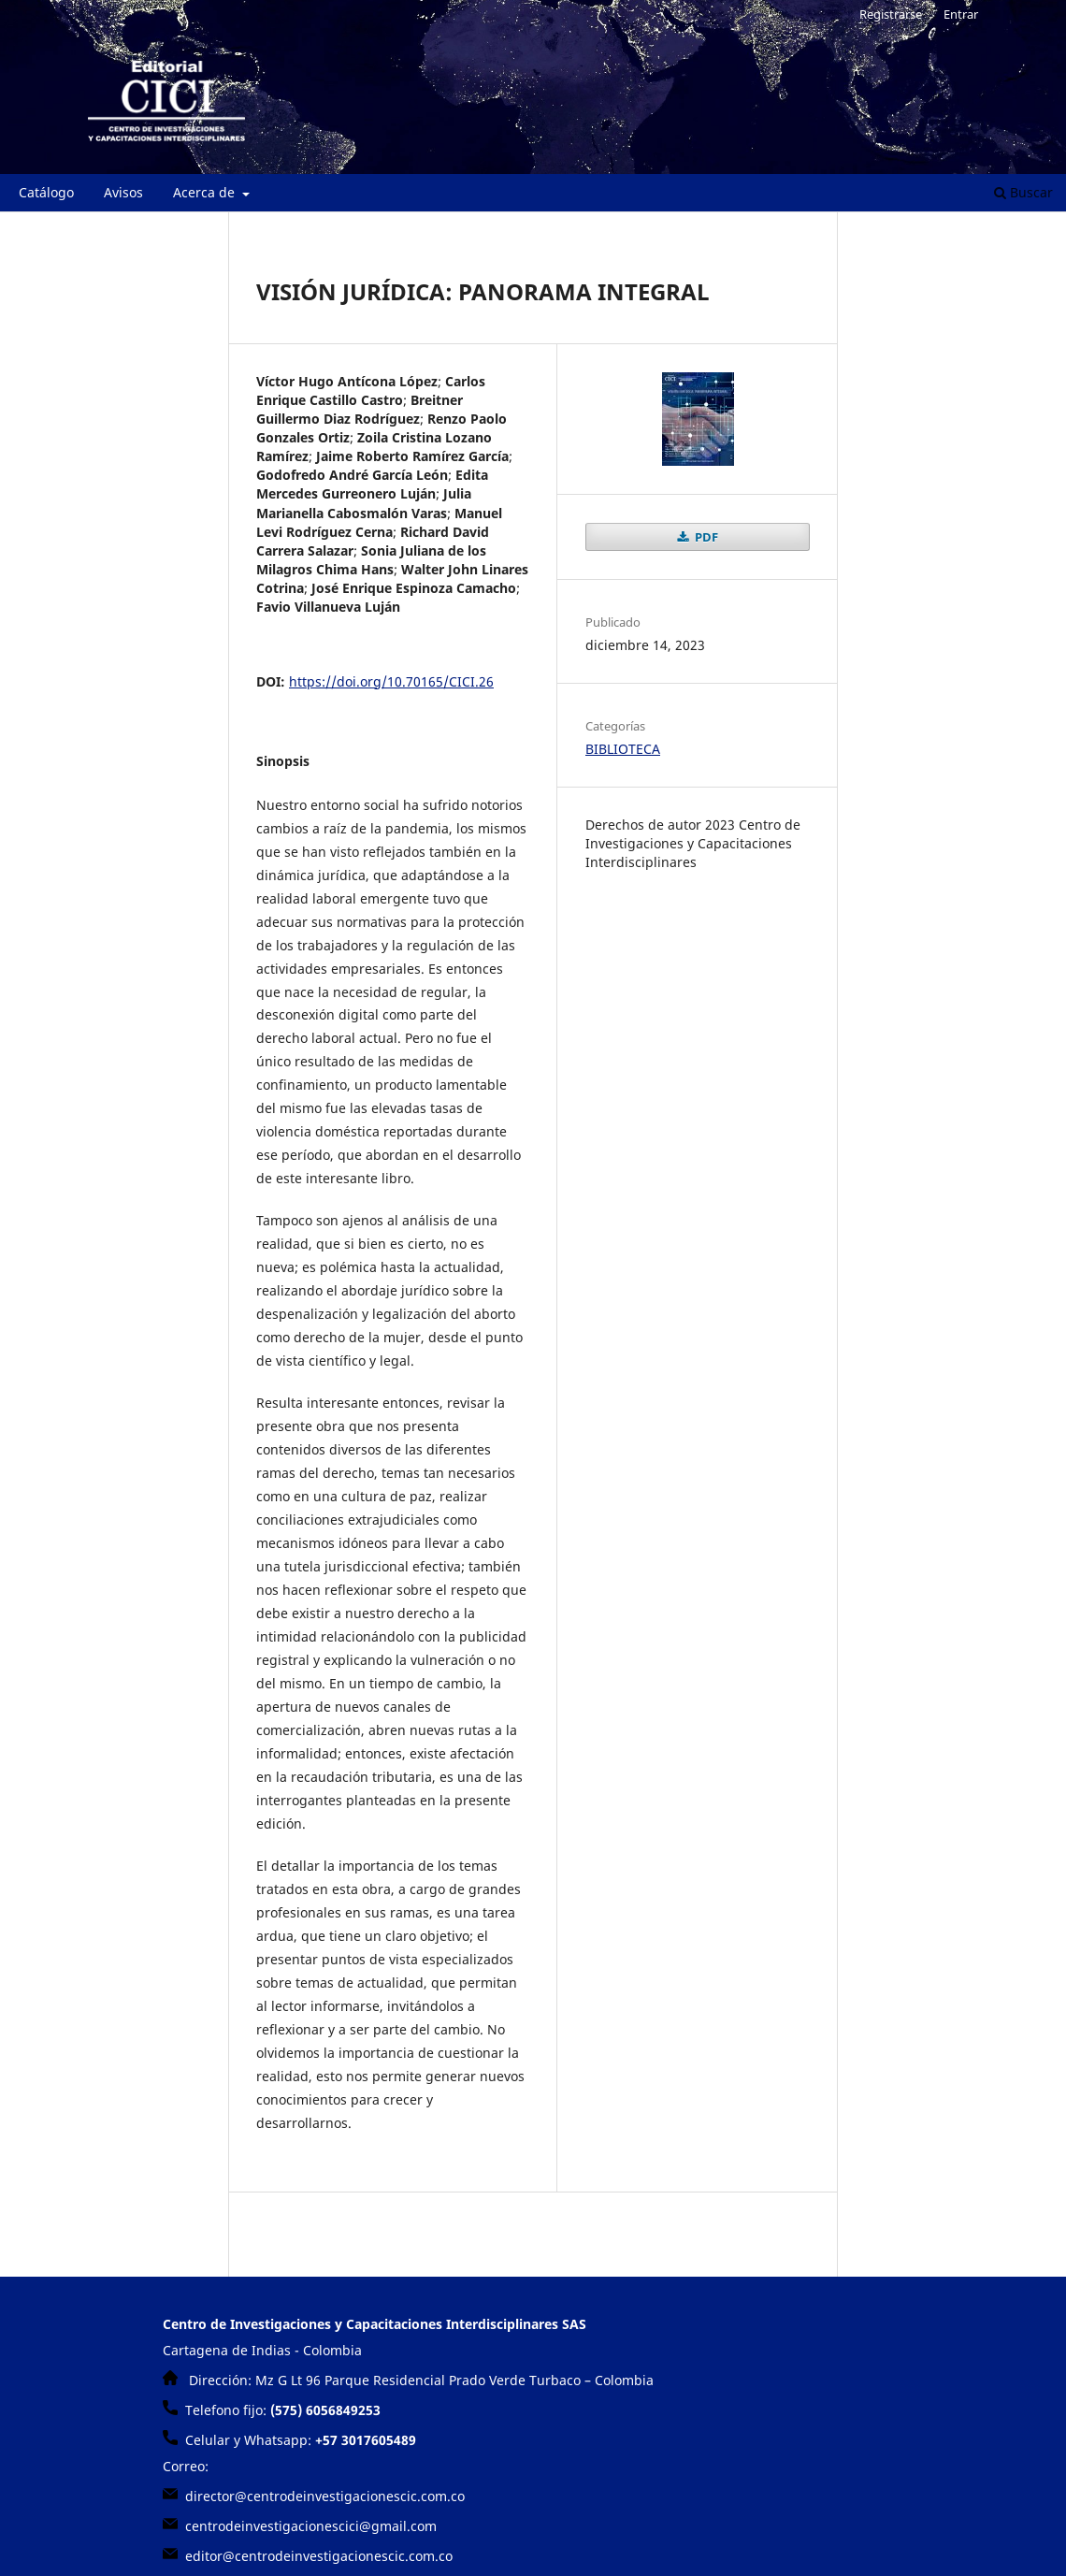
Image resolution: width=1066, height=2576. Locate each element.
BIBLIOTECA (622, 749)
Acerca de (205, 192)
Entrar (961, 14)
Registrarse (890, 14)
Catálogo (46, 192)
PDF (705, 536)
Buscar (1023, 192)
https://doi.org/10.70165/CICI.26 (391, 681)
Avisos (123, 192)
